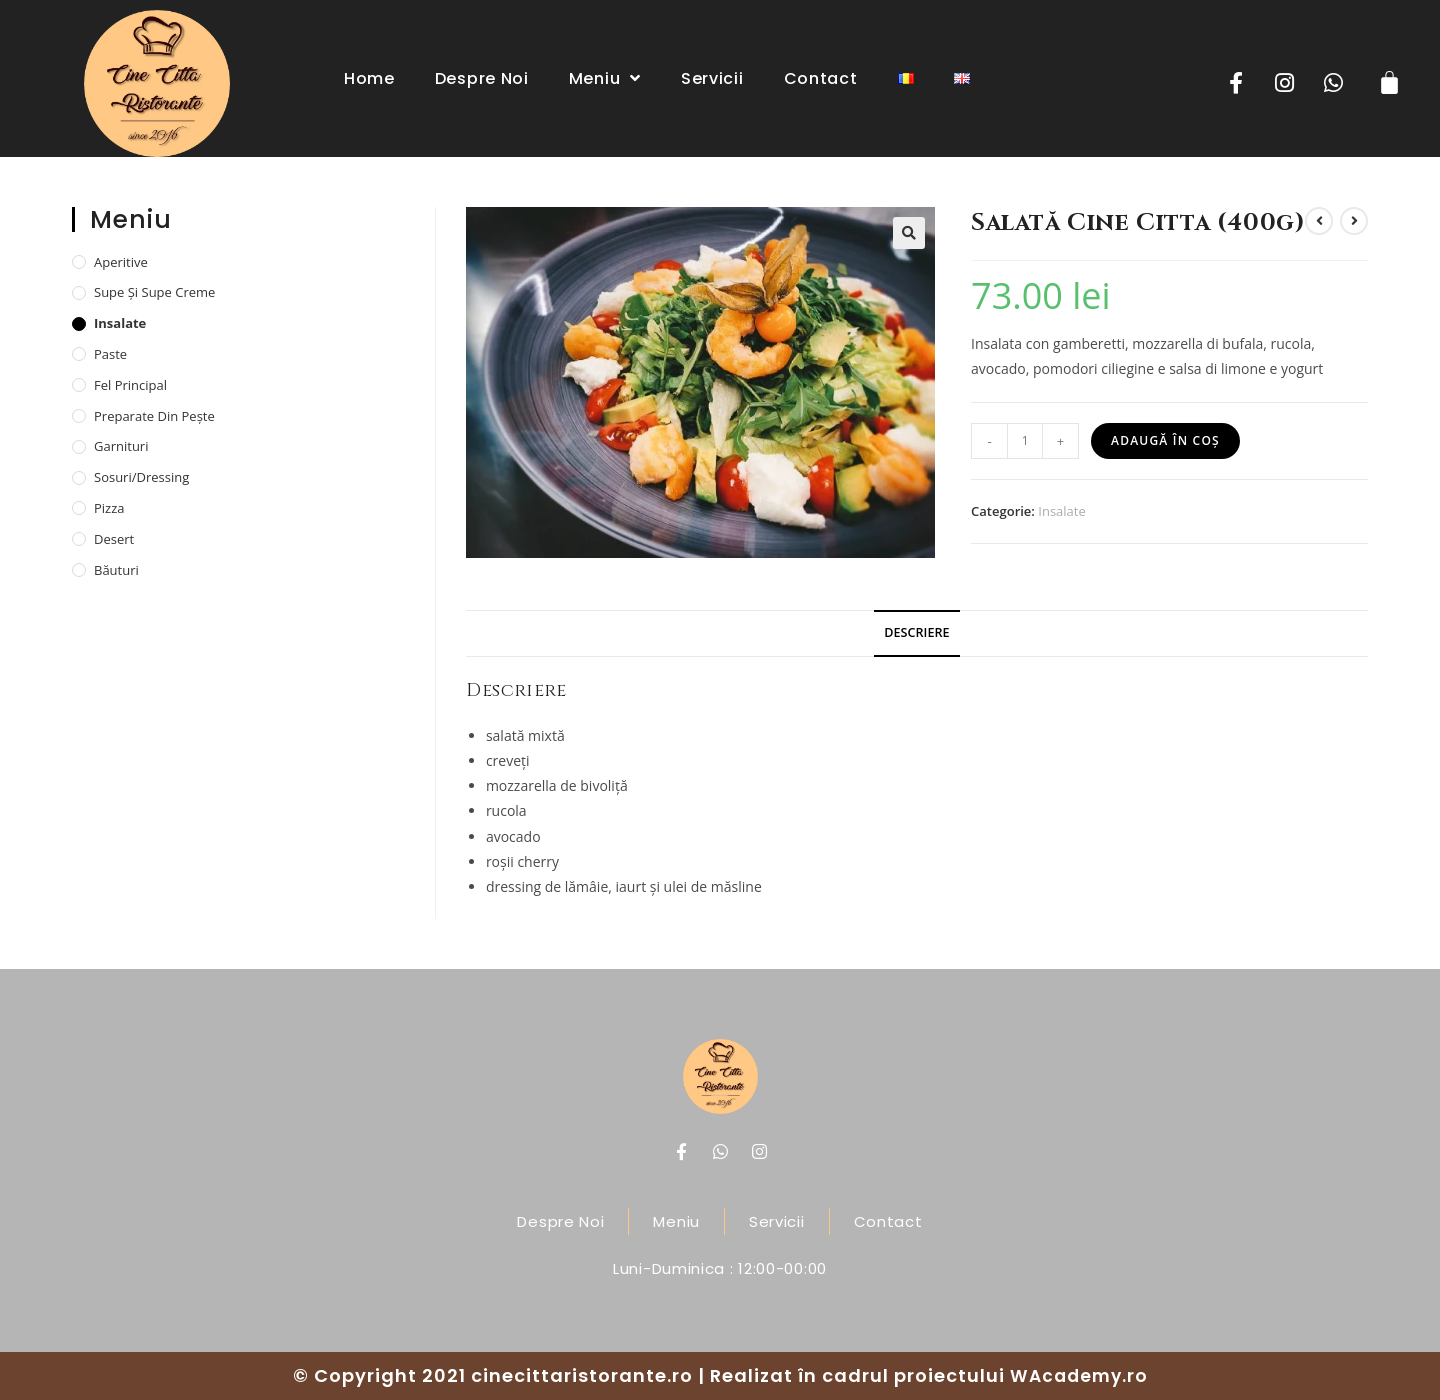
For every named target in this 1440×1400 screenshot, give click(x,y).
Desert (114, 539)
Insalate (1061, 511)
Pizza (109, 508)
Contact (821, 78)
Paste (110, 354)
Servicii (712, 78)
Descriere (916, 632)
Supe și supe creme (154, 292)
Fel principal (130, 385)
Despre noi (482, 78)
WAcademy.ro (1078, 1375)
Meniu (605, 78)
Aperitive (121, 262)
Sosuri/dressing (141, 477)
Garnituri (121, 446)
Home (369, 78)
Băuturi (116, 570)
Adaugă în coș (1165, 440)
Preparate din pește (154, 416)
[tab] (916, 633)
